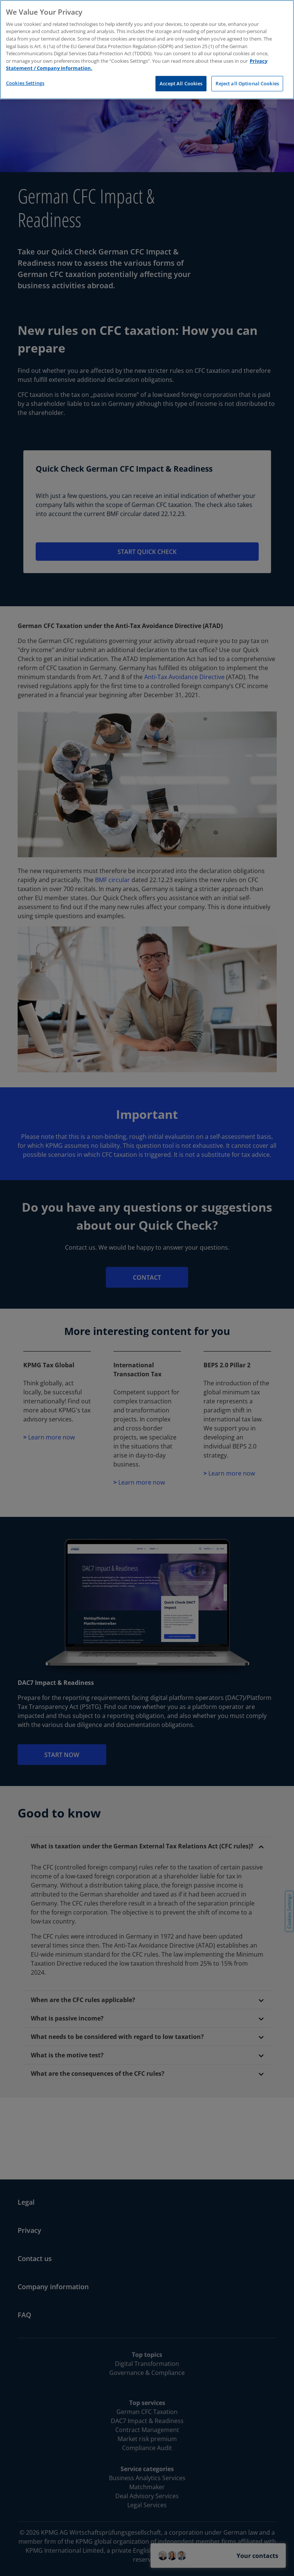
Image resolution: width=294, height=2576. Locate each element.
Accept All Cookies (181, 83)
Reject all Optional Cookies (247, 83)
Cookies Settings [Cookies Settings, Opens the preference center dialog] (25, 83)
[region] (147, 49)
